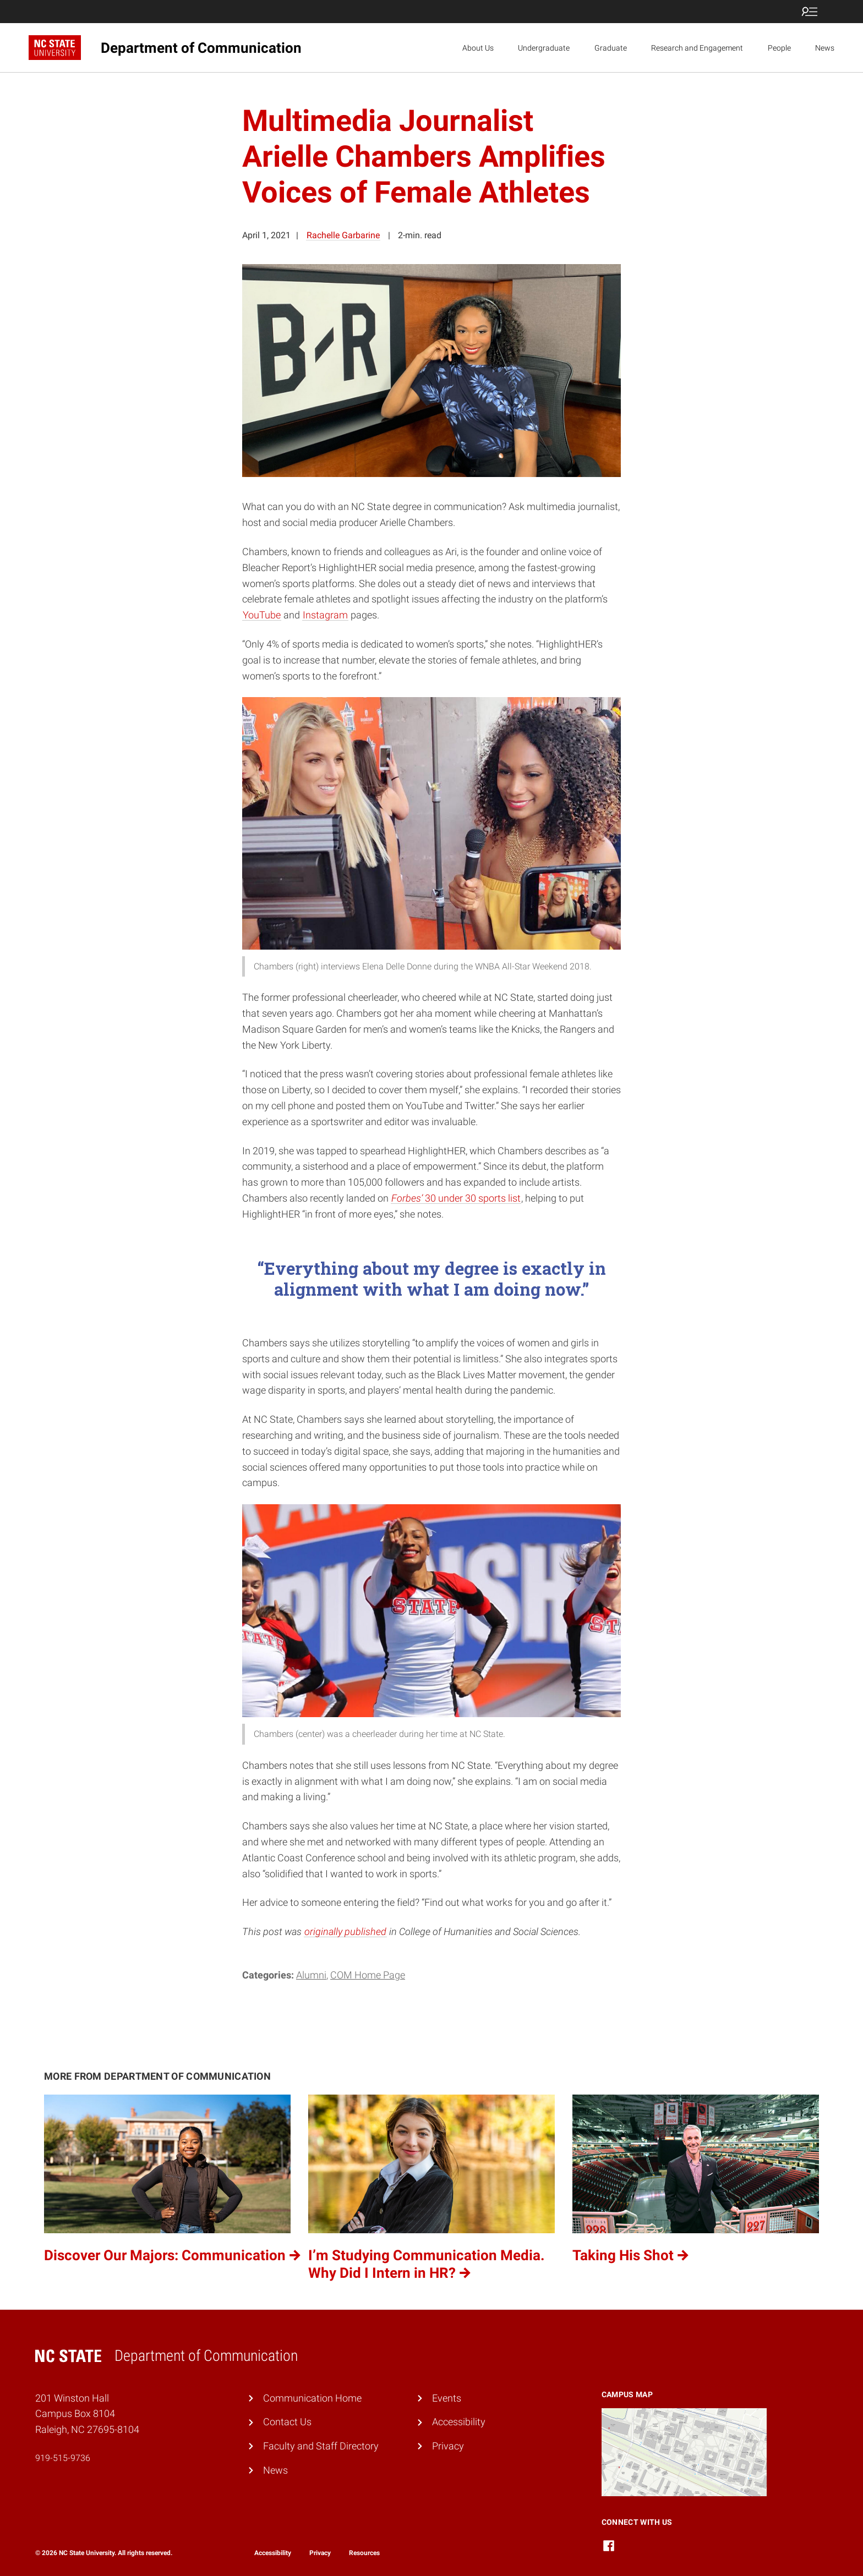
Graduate (610, 47)
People (779, 47)
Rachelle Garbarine (343, 235)
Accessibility (458, 2421)
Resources (364, 2553)
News (824, 47)
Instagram (325, 615)
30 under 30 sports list (456, 1198)
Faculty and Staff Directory (321, 2446)
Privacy (448, 2446)
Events (446, 2398)
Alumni (311, 1975)
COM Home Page (367, 1975)
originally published (345, 1931)
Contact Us (287, 2421)
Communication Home (312, 2398)
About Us (478, 47)
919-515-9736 (62, 2458)
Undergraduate (544, 47)
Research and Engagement (697, 47)
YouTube (262, 615)
